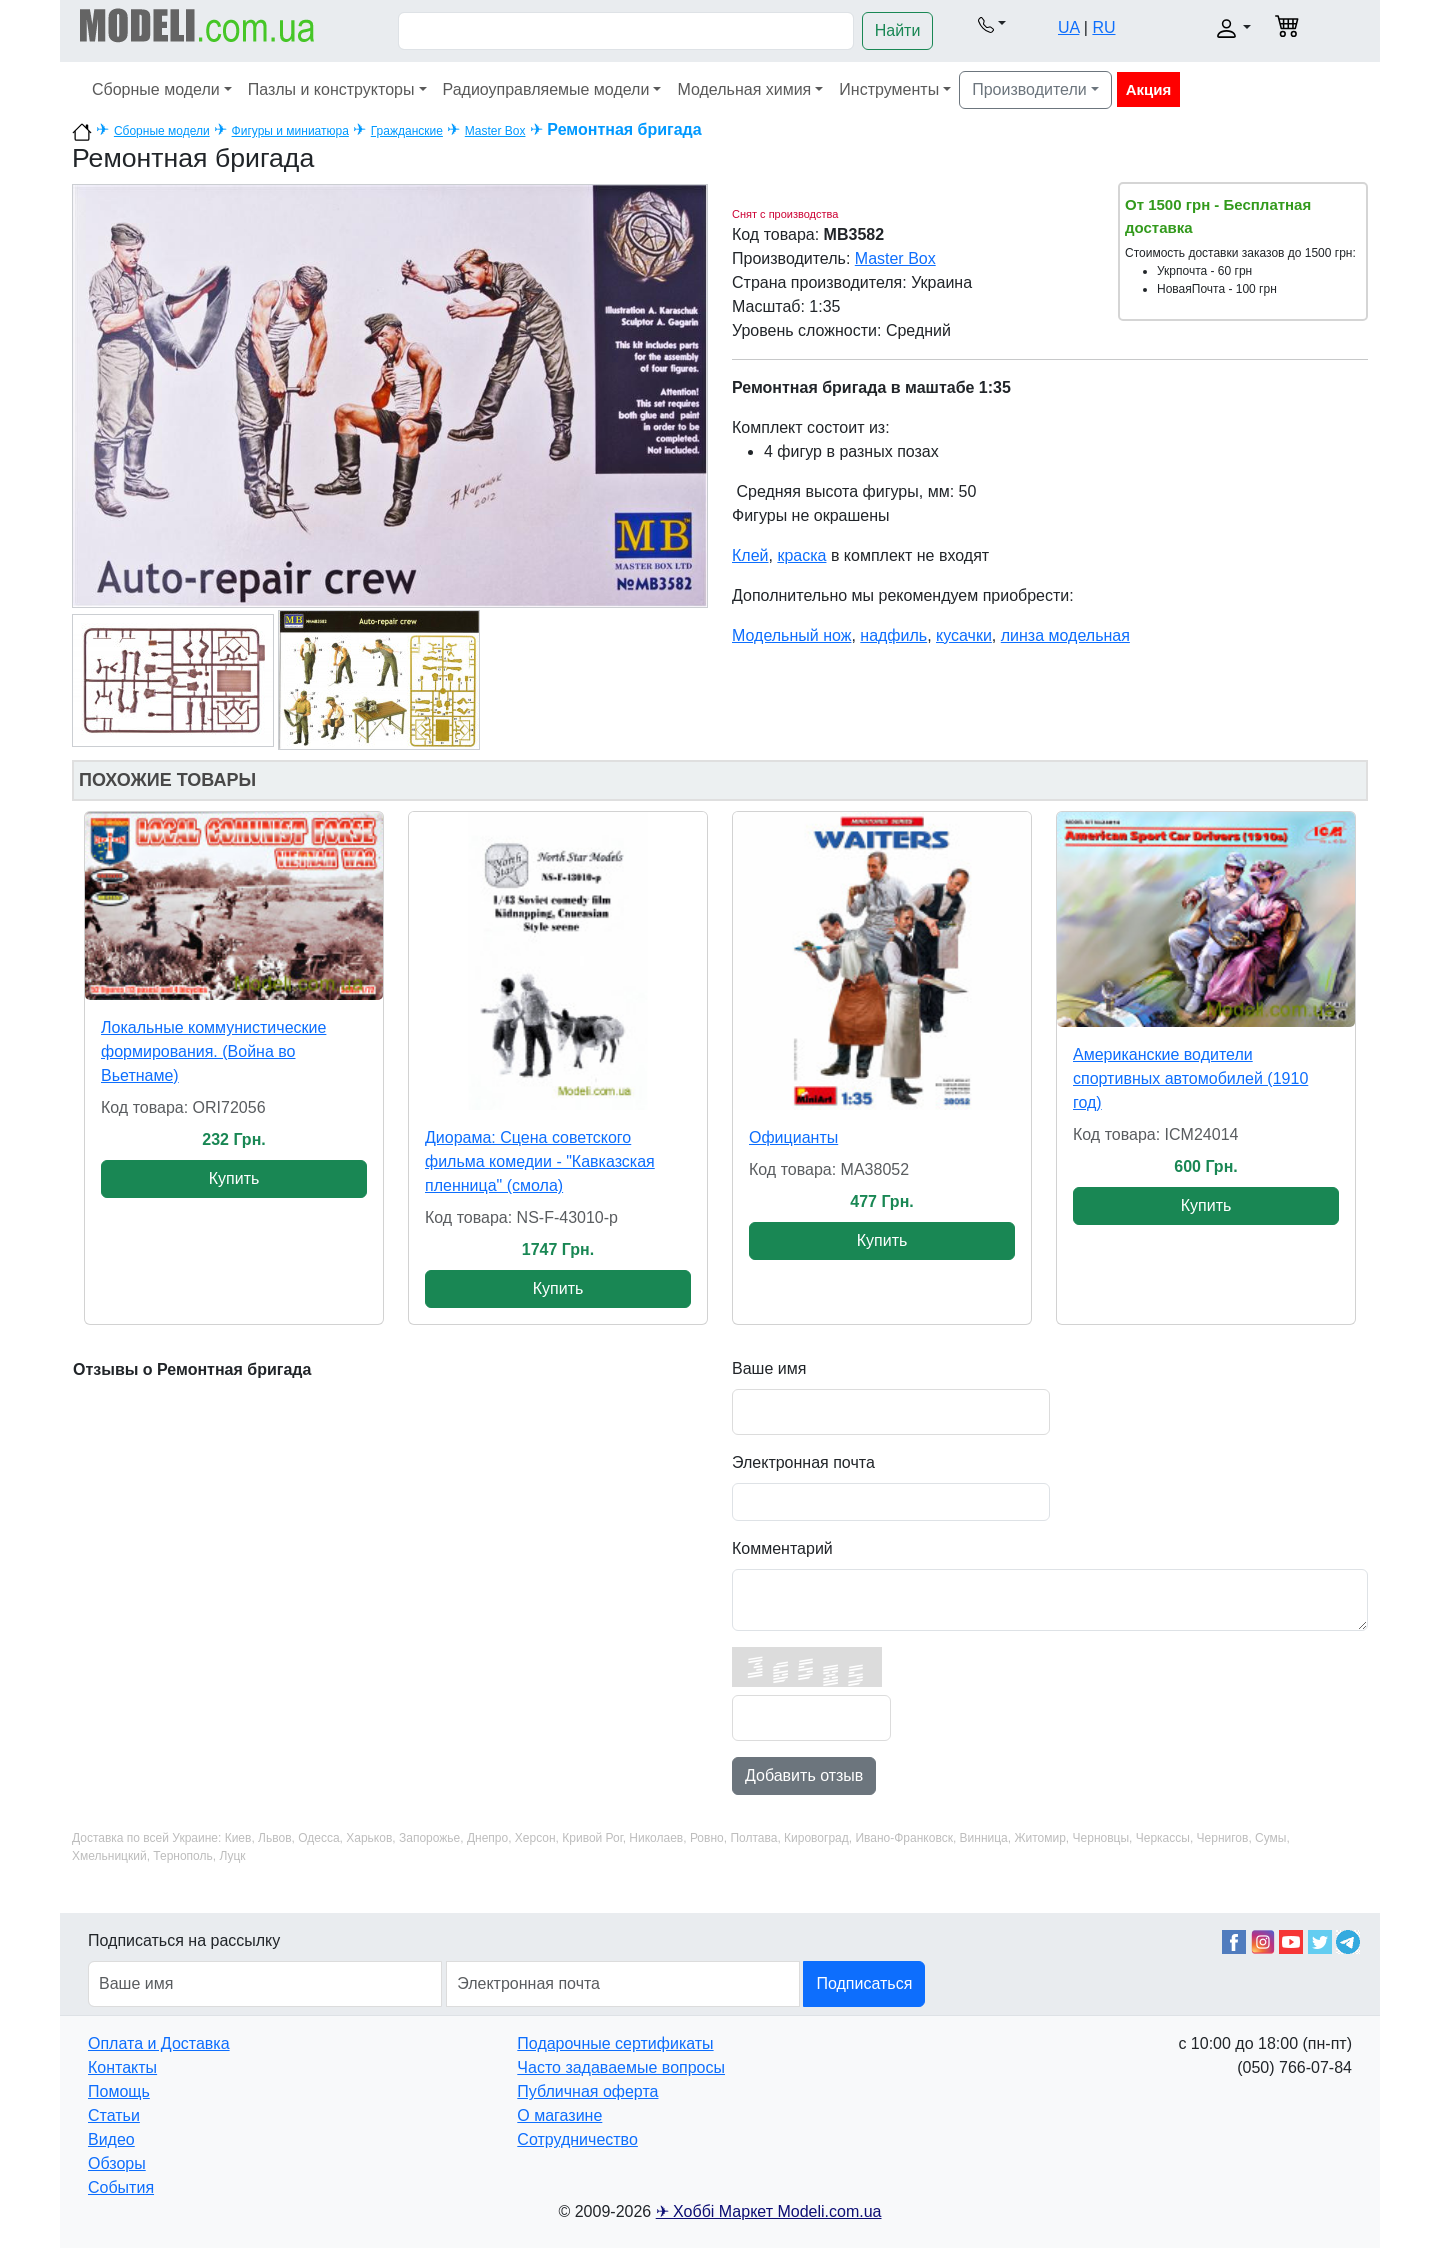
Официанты (793, 1137)
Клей (750, 555)
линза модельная (1065, 635)
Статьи (114, 2115)
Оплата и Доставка (159, 2043)
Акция (1149, 89)
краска (801, 555)
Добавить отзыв (804, 1775)
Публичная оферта (587, 2091)
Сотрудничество (577, 2139)
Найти (898, 30)
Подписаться (864, 1983)
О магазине (559, 2115)
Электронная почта (803, 1462)
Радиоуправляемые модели (546, 89)
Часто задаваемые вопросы (621, 2067)
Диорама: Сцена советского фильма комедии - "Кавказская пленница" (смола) (540, 1161)
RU (1103, 27)
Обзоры (117, 2163)
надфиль (893, 635)
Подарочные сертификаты (615, 2043)
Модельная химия (744, 89)
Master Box (495, 131)
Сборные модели (156, 89)
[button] (991, 24)
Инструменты (889, 89)
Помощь (119, 2091)
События (121, 2187)
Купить (234, 1178)
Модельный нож (791, 635)
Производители (1029, 89)
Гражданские (407, 131)
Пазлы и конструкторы (331, 89)
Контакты (122, 2067)
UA (1068, 27)
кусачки (964, 635)
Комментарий (782, 1548)
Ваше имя (769, 1368)
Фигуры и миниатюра (290, 131)
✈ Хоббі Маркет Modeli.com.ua (769, 2211)
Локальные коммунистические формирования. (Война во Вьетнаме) (213, 1051)
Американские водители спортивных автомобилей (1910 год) (1190, 1078)
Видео (111, 2139)
